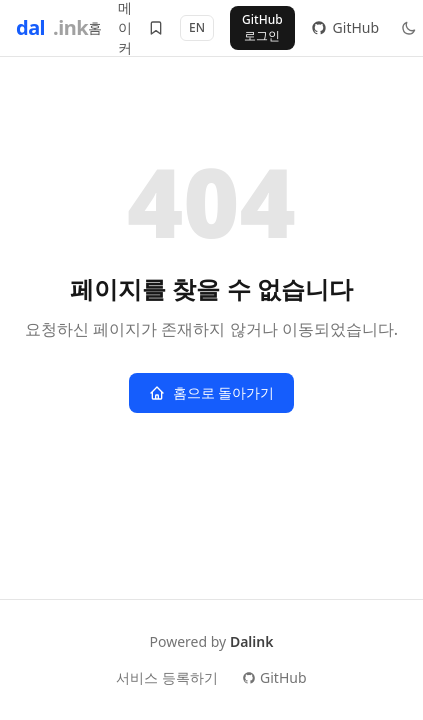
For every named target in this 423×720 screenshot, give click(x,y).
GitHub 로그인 (262, 27)
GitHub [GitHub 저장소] (345, 27)
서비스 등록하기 (167, 677)
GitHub (274, 677)
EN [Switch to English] (197, 27)
